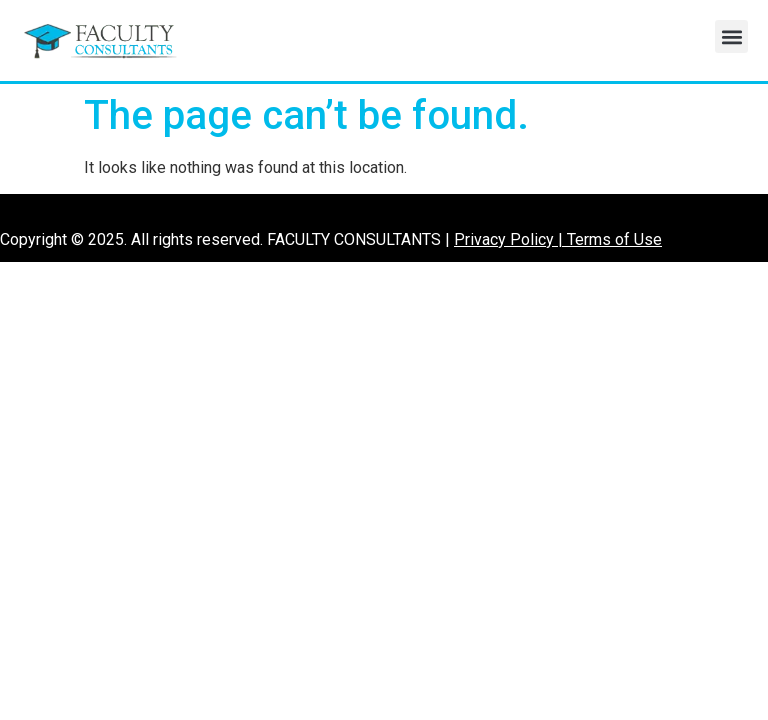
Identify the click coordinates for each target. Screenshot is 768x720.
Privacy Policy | (510, 239)
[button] (731, 36)
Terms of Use (614, 239)
